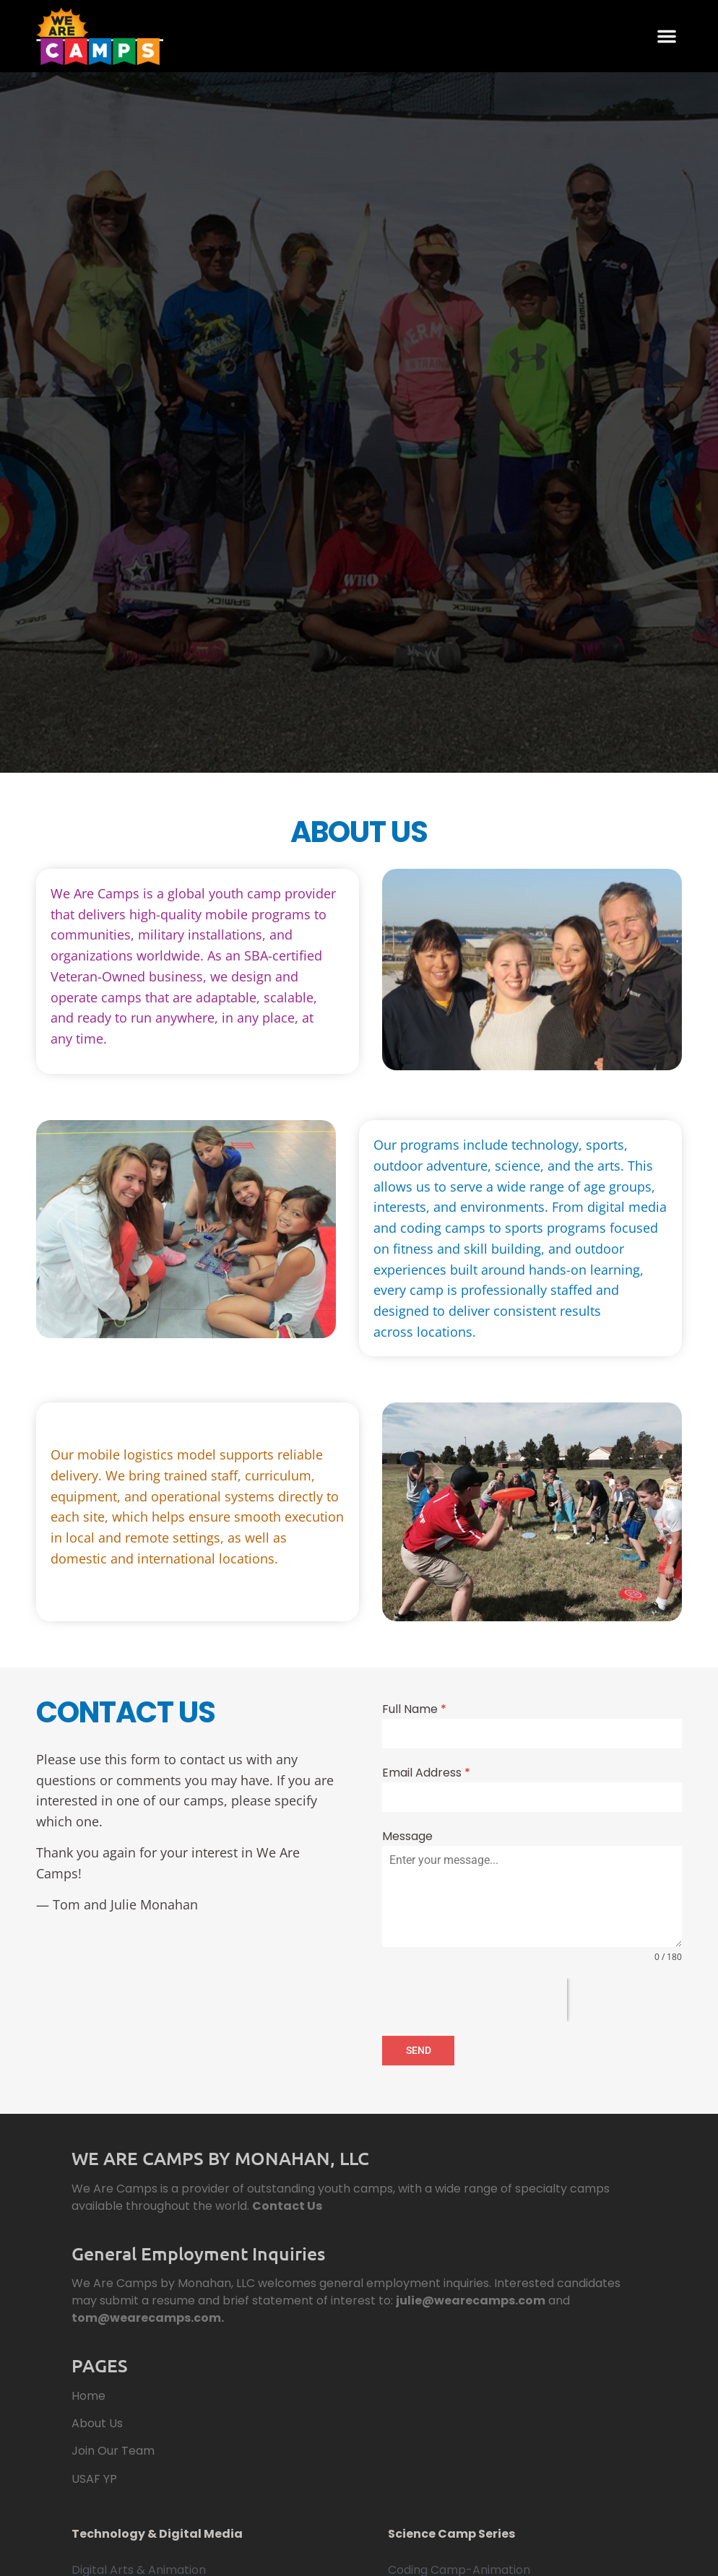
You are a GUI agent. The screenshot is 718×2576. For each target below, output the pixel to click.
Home (88, 2393)
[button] (667, 36)
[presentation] (474, 1999)
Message (407, 1836)
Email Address (426, 1772)
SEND (418, 2050)
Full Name (414, 1709)
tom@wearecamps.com (146, 2315)
